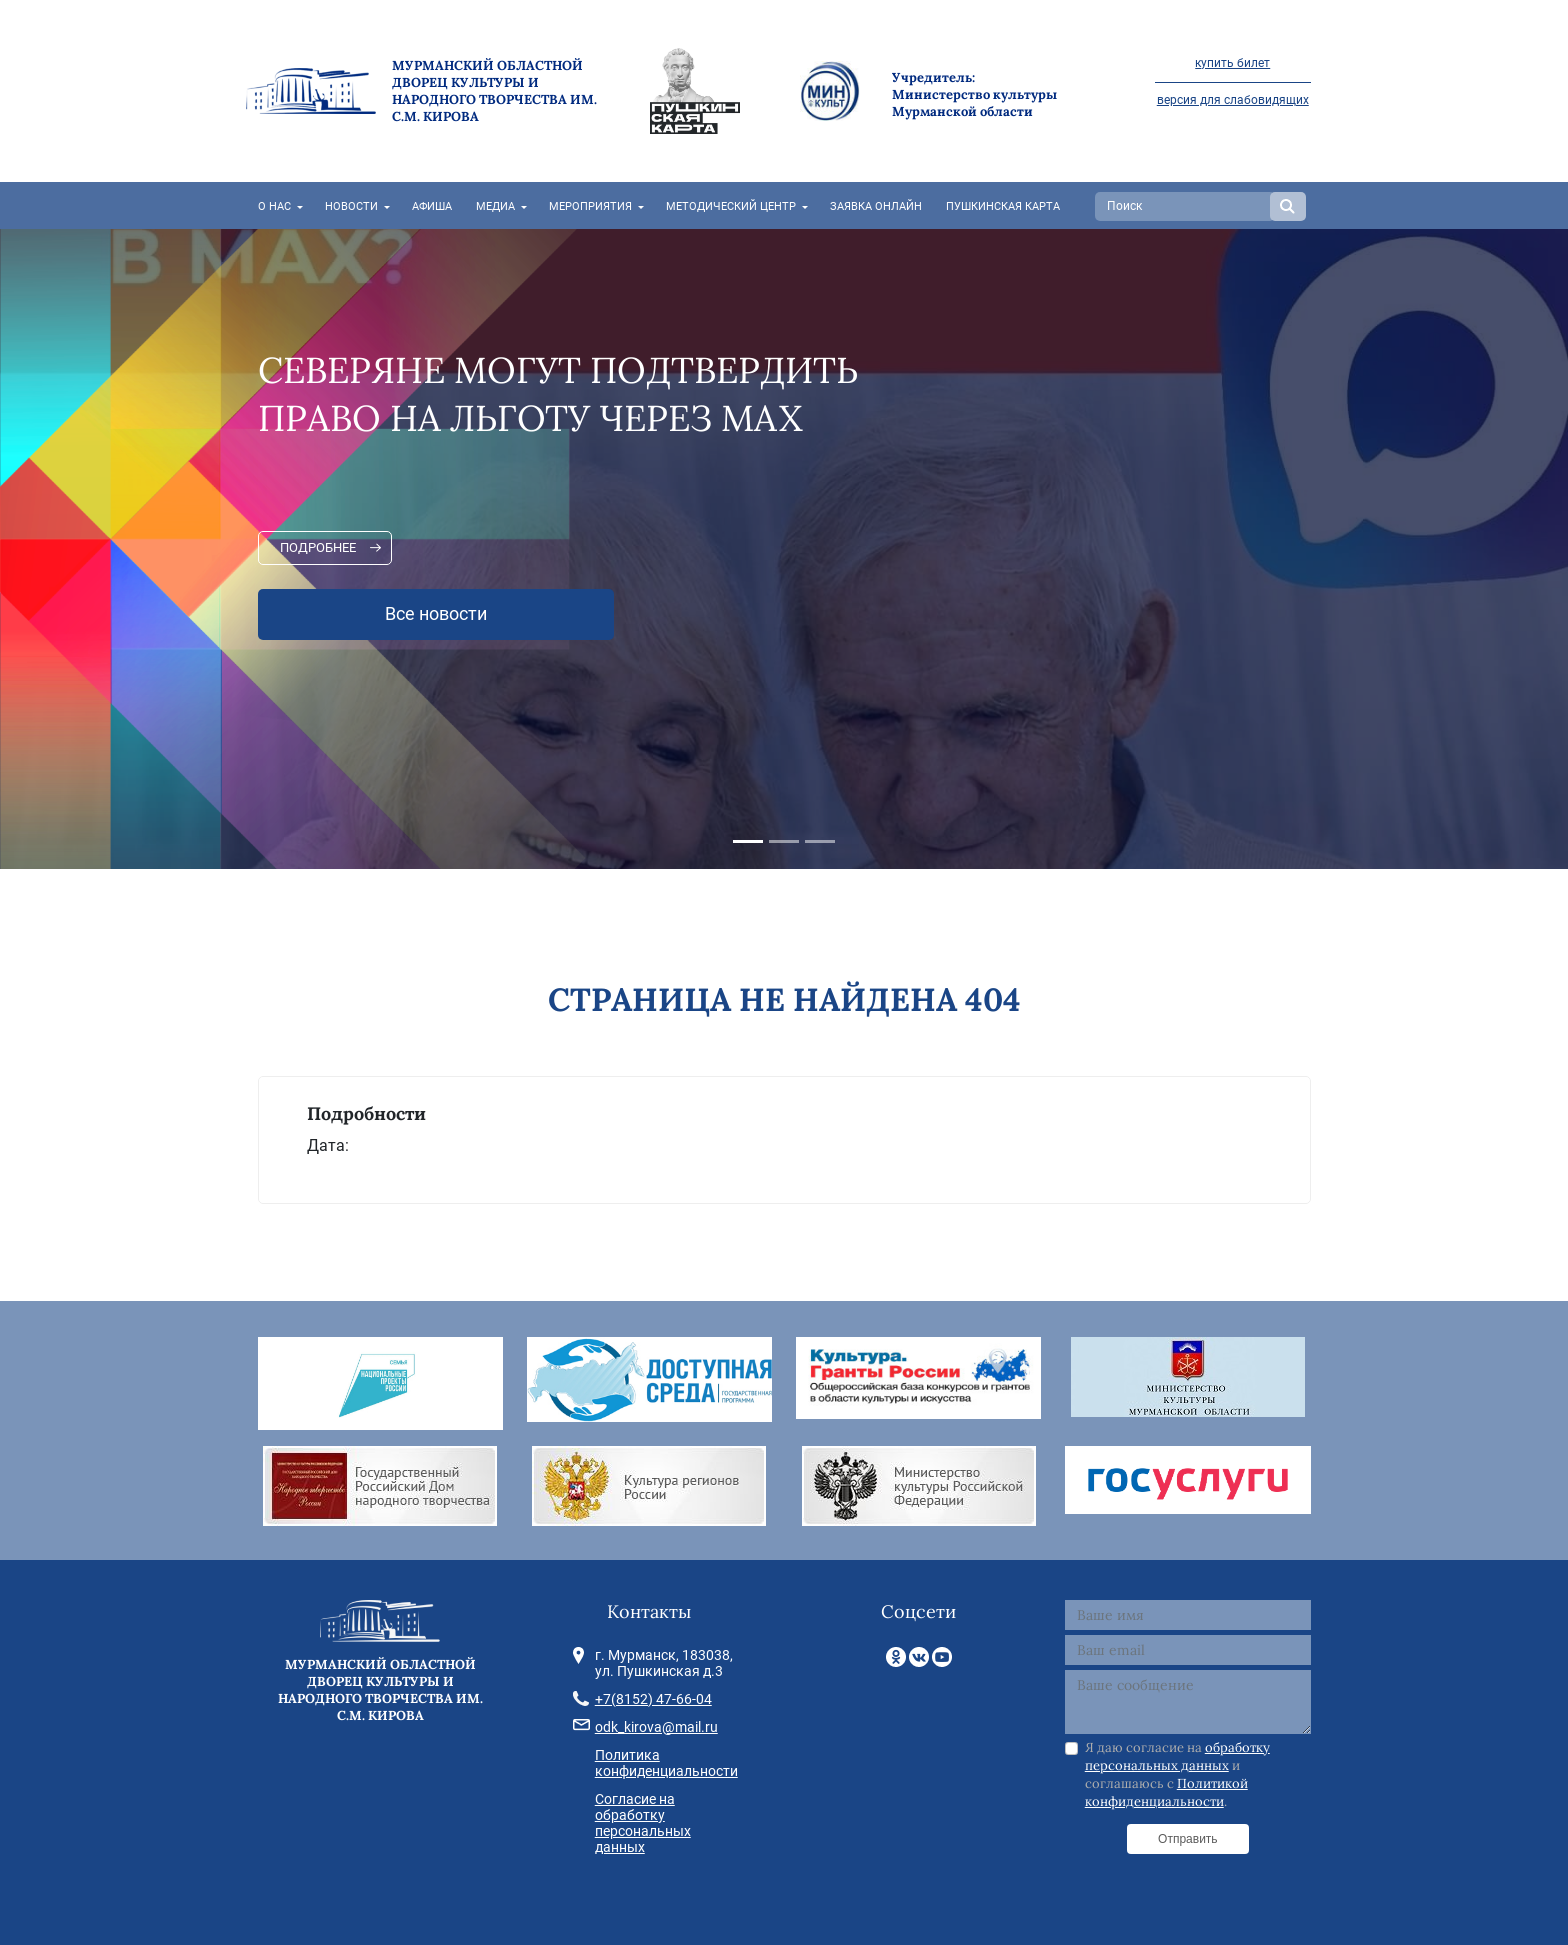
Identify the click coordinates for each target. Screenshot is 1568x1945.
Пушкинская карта (1003, 206)
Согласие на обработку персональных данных (643, 1823)
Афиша (432, 206)
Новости (351, 206)
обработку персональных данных (1177, 1756)
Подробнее (318, 547)
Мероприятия (590, 206)
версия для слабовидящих (1233, 100)
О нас (274, 206)
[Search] (1185, 206)
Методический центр (731, 206)
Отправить (1188, 1839)
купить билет (1232, 63)
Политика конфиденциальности (666, 1763)
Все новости (436, 614)
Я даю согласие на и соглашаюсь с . (1177, 1775)
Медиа (495, 206)
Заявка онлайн (876, 206)
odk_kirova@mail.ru (656, 1727)
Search (1288, 206)
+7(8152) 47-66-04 (653, 1699)
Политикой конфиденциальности (1166, 1792)
